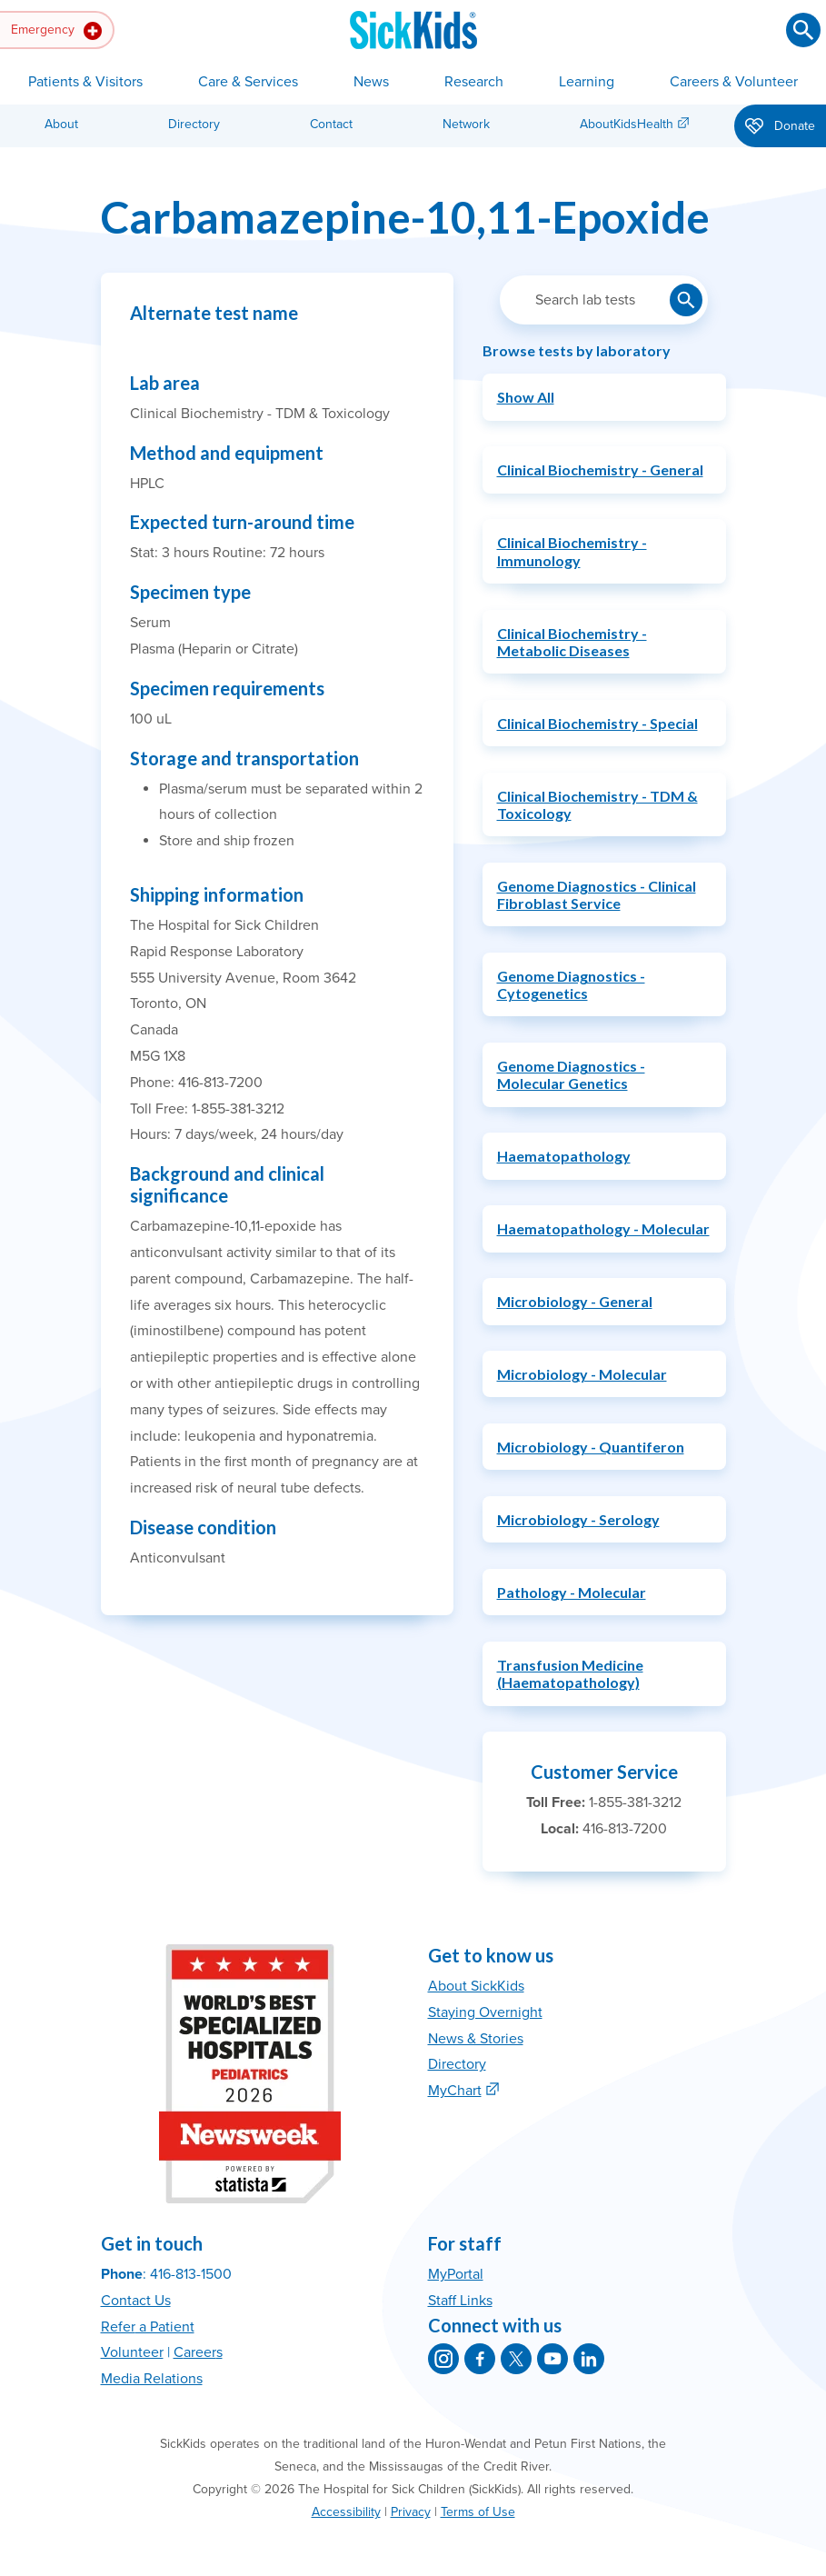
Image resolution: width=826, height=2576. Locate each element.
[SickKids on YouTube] (552, 2358)
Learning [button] (586, 82)
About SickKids (476, 1986)
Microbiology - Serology (578, 1519)
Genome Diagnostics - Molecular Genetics (571, 1074)
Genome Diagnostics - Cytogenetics (571, 984)
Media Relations (152, 2379)
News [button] (371, 82)
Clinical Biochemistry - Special (597, 723)
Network (466, 124)
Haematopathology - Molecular (603, 1228)
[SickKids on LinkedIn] (588, 2358)
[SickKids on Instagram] (443, 2358)
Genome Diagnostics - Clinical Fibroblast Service (596, 894)
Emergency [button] (56, 31)
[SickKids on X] (516, 2358)
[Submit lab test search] (686, 300)
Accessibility (346, 2512)
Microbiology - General (574, 1301)
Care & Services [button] (248, 82)
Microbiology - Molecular (582, 1374)
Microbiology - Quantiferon (590, 1446)
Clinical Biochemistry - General (600, 469)
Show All (525, 396)
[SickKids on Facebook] (479, 2358)
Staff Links (460, 2300)
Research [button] (473, 82)
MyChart (455, 2091)
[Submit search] (803, 30)
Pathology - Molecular (571, 1592)
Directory (194, 124)
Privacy (411, 2512)
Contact (331, 124)
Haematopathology (564, 1155)
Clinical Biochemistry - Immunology (572, 551)
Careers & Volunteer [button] (734, 82)
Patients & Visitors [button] (85, 82)
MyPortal (455, 2274)
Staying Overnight (485, 2012)
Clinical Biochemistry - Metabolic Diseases (572, 641)
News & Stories (475, 2039)
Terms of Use (478, 2512)
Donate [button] (780, 127)
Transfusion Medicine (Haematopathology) (570, 1673)
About (61, 124)
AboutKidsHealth (626, 124)
